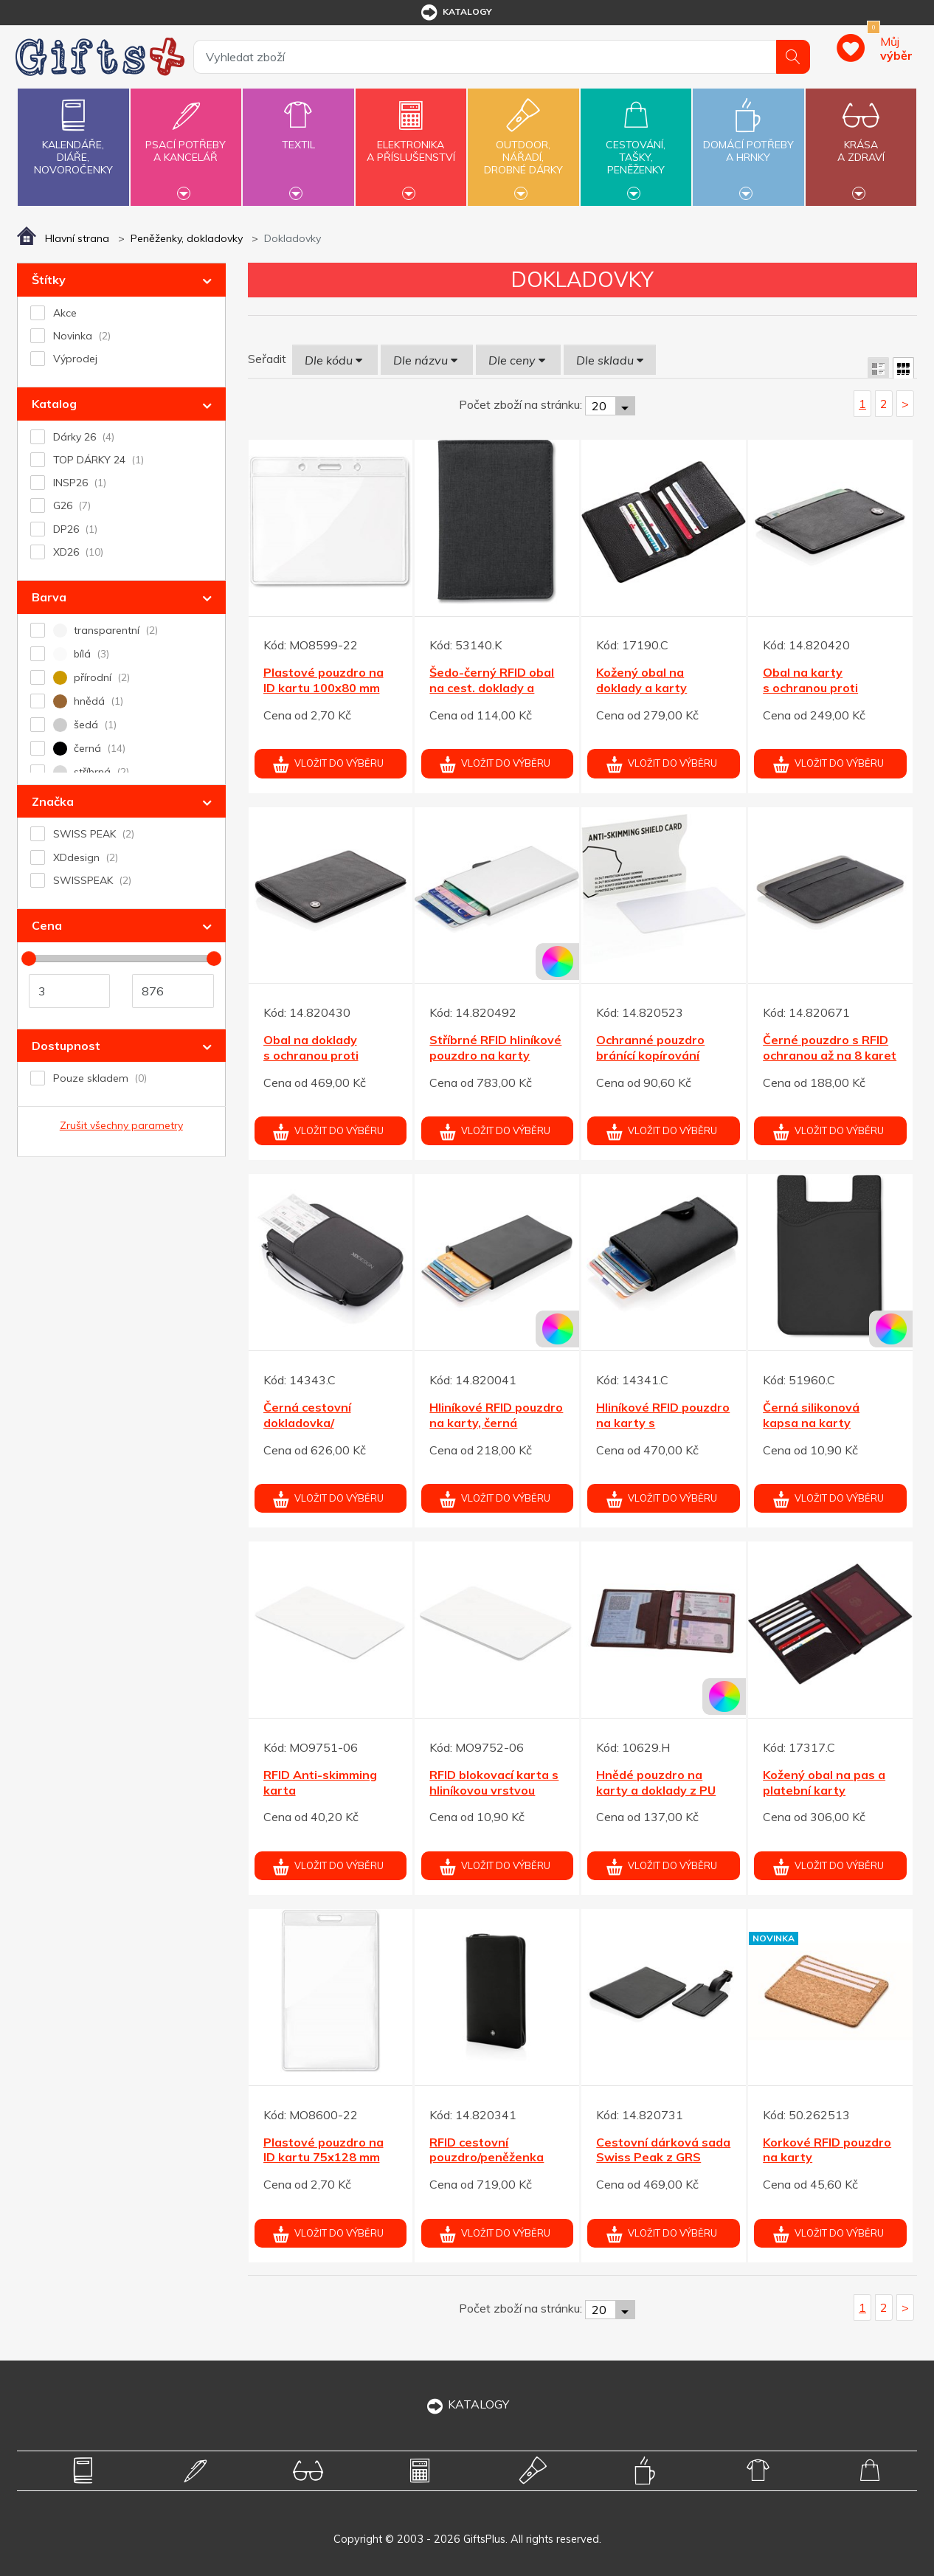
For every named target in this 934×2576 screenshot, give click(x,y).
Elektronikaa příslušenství (411, 142)
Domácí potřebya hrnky (748, 142)
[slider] (28, 958)
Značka (53, 801)
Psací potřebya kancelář (186, 142)
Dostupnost (66, 1045)
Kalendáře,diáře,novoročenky (73, 133)
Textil (298, 136)
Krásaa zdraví (861, 142)
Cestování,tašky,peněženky (636, 145)
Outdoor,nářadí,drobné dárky (523, 145)
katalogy (455, 12)
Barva (49, 597)
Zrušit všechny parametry (121, 1125)
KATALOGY (467, 2404)
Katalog (54, 403)
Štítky (49, 279)
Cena (47, 925)
